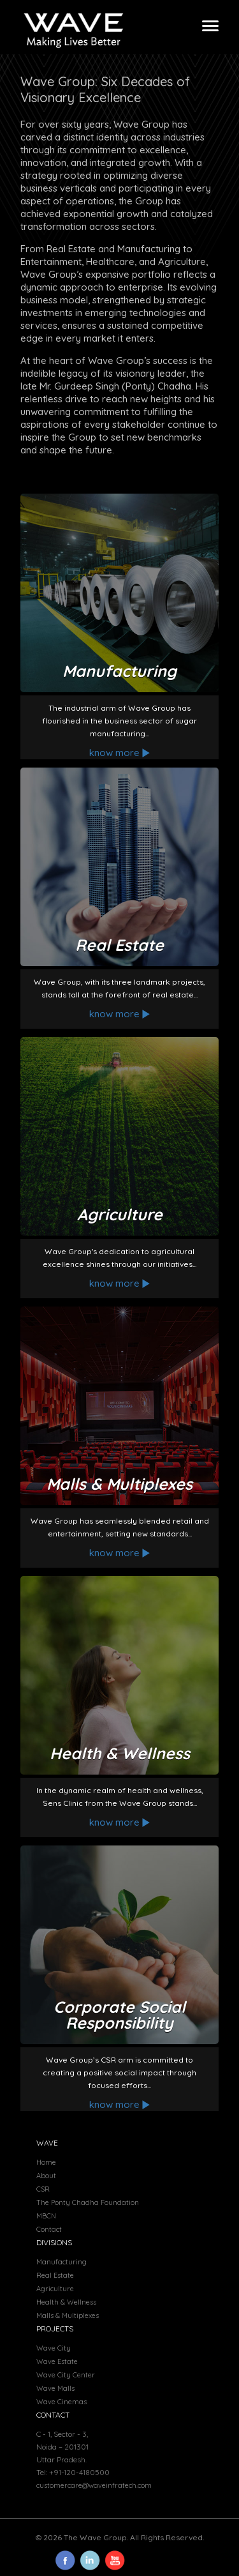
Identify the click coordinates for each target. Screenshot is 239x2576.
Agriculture (55, 2288)
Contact (49, 2229)
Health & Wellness (66, 2302)
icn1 (65, 2560)
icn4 (115, 2560)
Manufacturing (61, 2261)
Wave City (53, 2348)
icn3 (90, 2560)
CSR (43, 2189)
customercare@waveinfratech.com (94, 2485)
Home (46, 2162)
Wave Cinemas (61, 2401)
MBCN (46, 2215)
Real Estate (55, 2275)
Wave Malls (55, 2388)
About (46, 2175)
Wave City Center (65, 2374)
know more (119, 752)
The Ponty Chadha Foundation (87, 2202)
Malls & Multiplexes (67, 2315)
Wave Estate (57, 2361)
